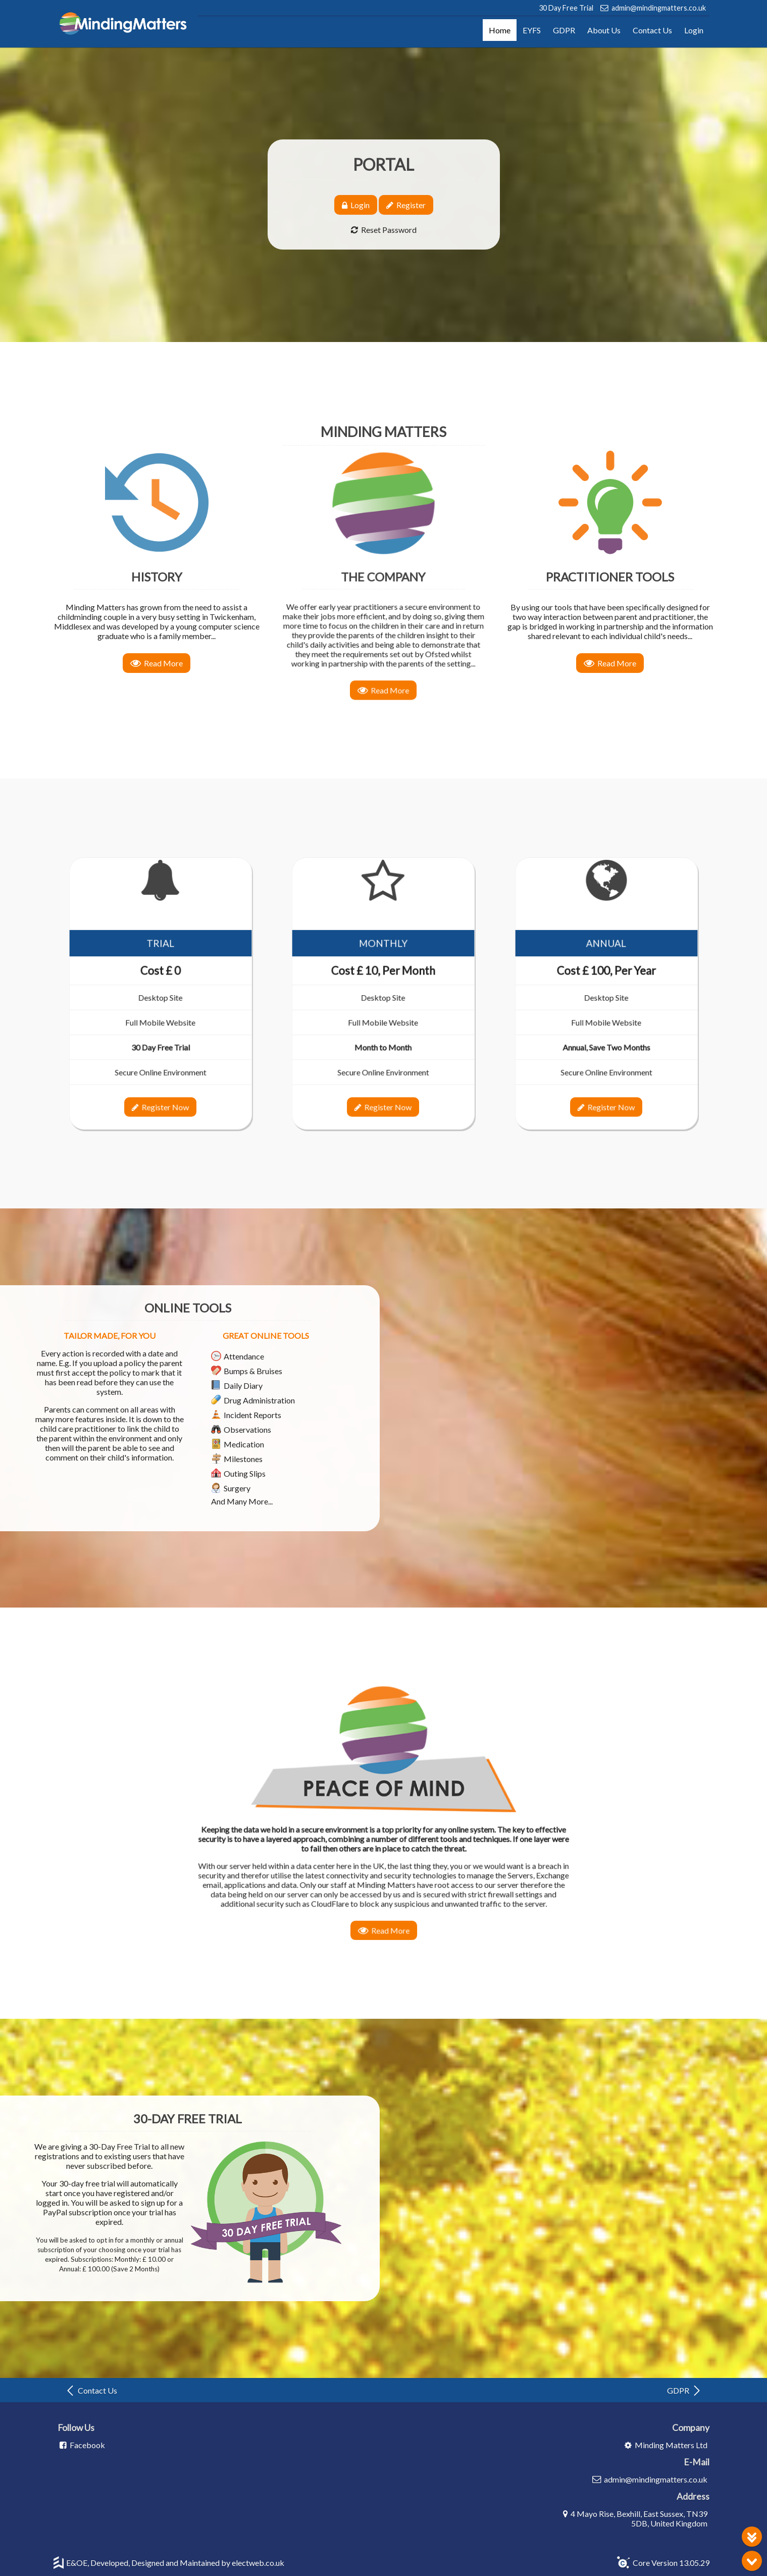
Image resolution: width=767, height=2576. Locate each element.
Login (693, 30)
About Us (604, 30)
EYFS (532, 30)
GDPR (564, 30)
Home (499, 30)
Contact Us (652, 30)
